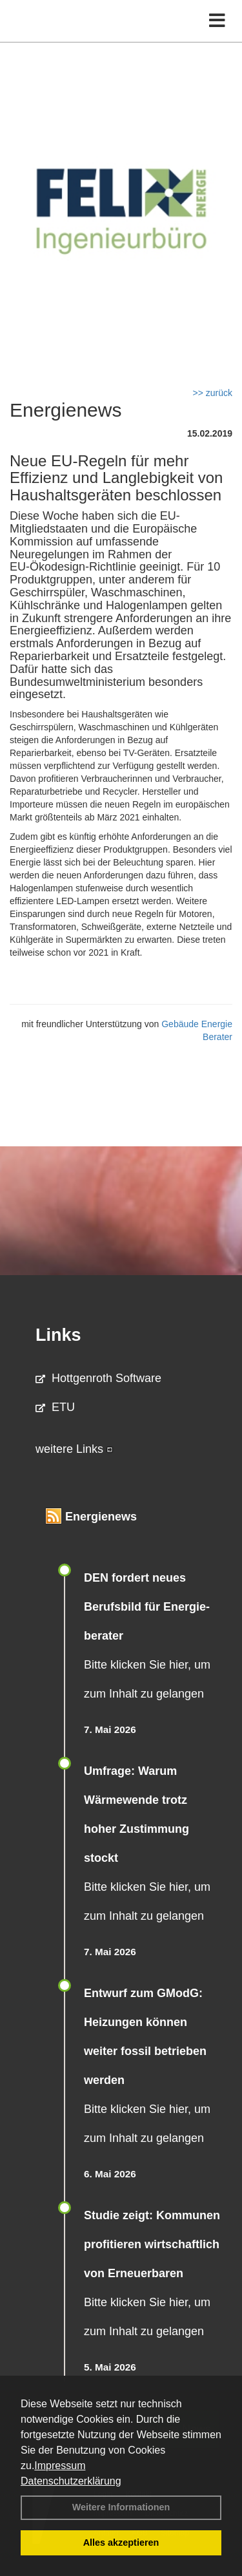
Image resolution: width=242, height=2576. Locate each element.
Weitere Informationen (121, 2507)
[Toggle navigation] (217, 21)
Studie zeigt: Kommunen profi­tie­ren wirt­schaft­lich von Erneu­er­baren (152, 2244)
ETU (55, 1407)
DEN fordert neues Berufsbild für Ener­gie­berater (147, 1606)
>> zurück (212, 393)
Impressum (59, 2465)
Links (58, 1335)
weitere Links (74, 1449)
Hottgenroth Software (98, 1378)
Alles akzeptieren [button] (121, 2542)
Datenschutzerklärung (71, 2481)
